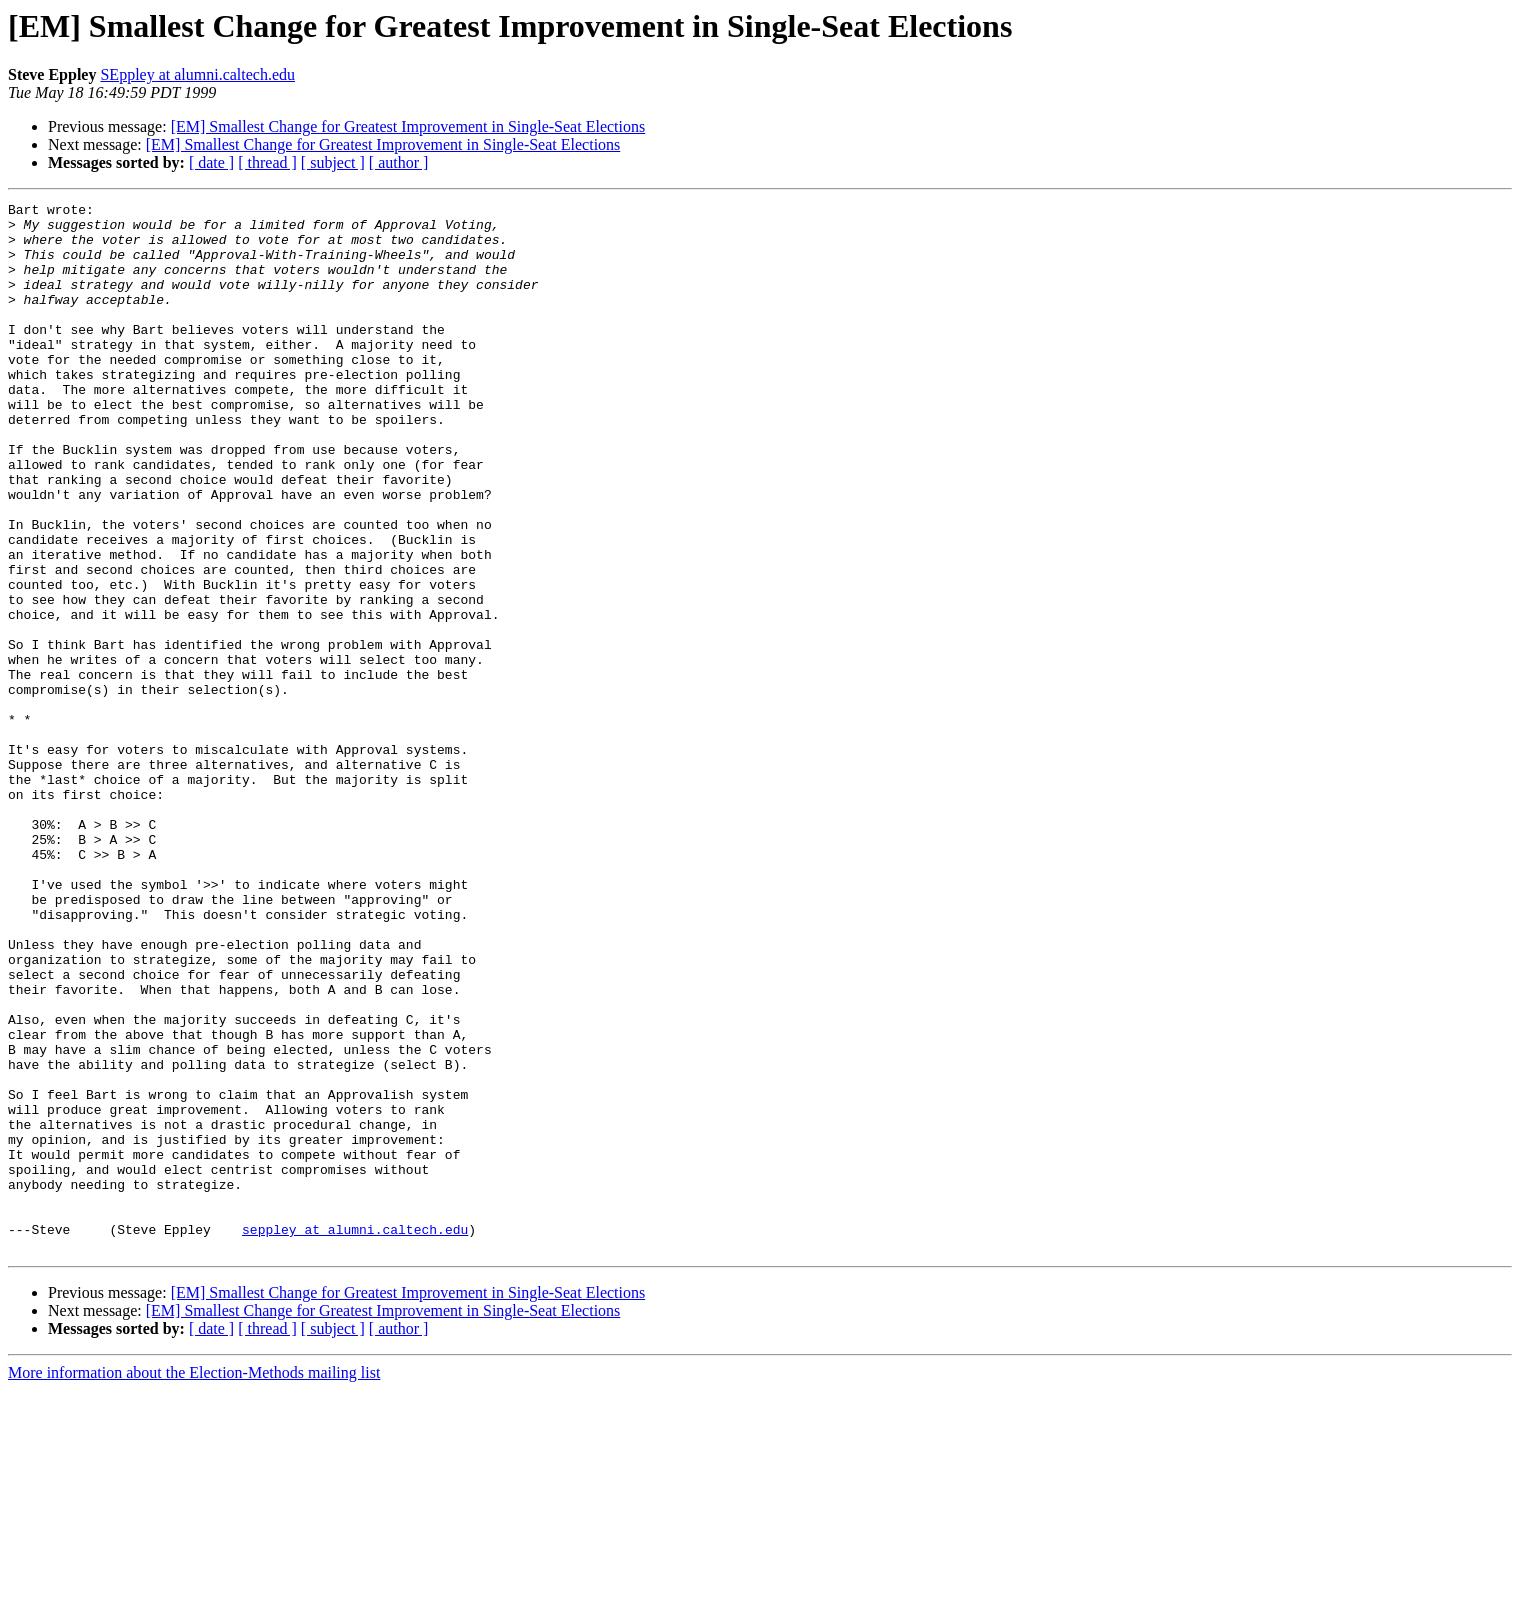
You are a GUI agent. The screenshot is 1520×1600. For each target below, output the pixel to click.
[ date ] (211, 162)
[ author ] (399, 162)
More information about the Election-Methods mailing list (194, 1582)
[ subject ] (333, 162)
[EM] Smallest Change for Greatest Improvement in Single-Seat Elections (408, 126)
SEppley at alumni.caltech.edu (197, 74)
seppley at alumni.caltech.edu (355, 1436)
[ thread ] (267, 162)
